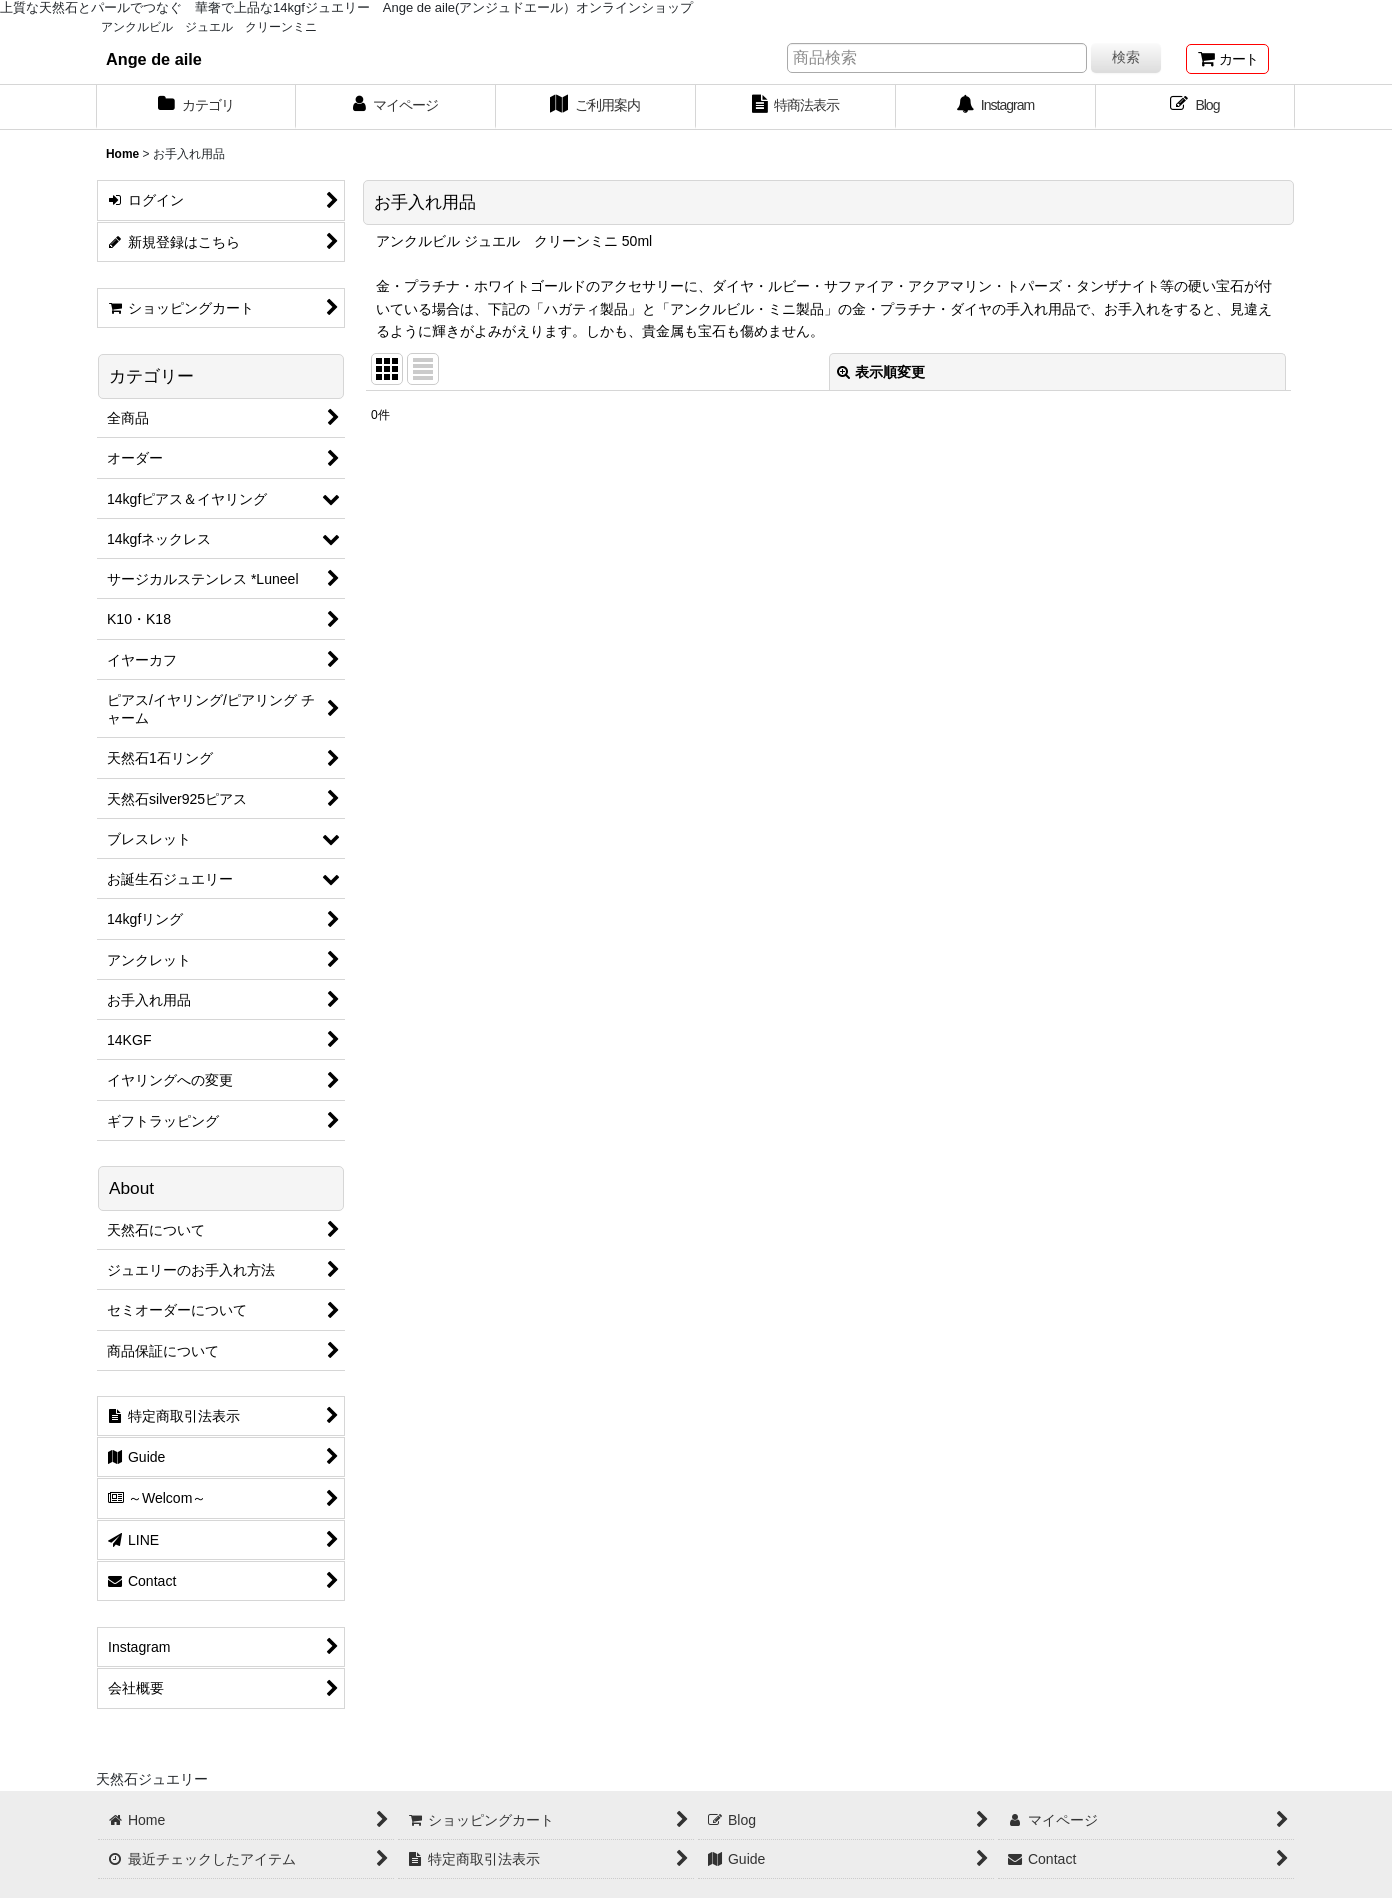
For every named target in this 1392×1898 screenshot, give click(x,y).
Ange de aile (154, 59)
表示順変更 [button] (881, 372)
